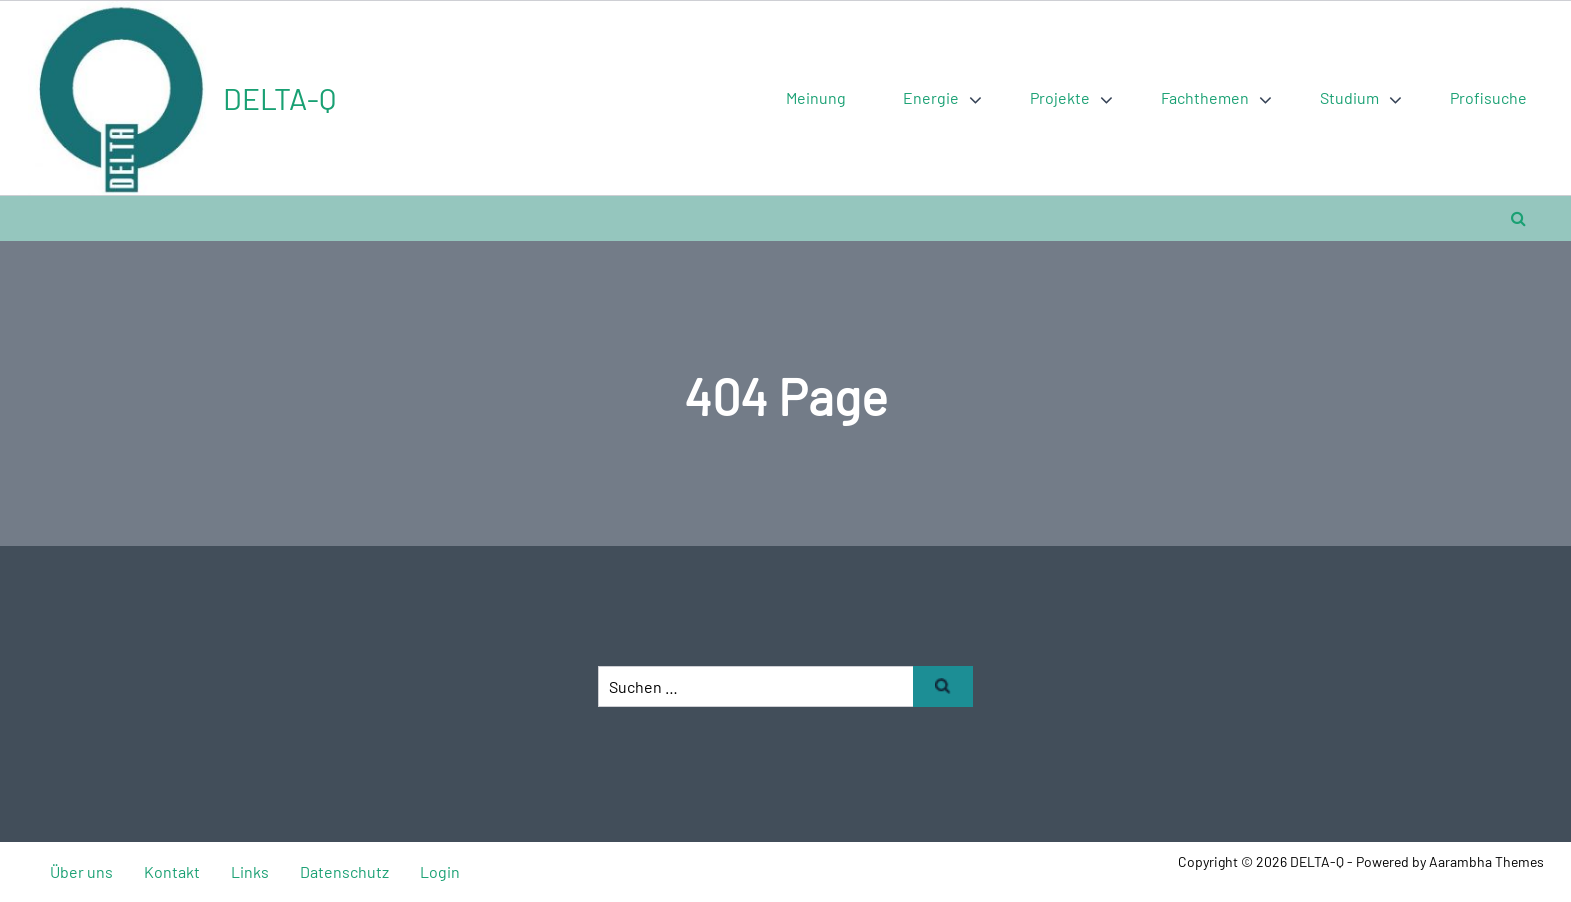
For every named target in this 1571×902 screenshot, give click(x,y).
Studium (1349, 97)
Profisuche (1488, 97)
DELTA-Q (279, 98)
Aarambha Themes (1486, 861)
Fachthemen (1205, 97)
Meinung (816, 97)
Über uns (81, 871)
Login (440, 871)
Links (250, 871)
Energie (931, 97)
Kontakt (172, 871)
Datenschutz (344, 871)
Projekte (1060, 97)
